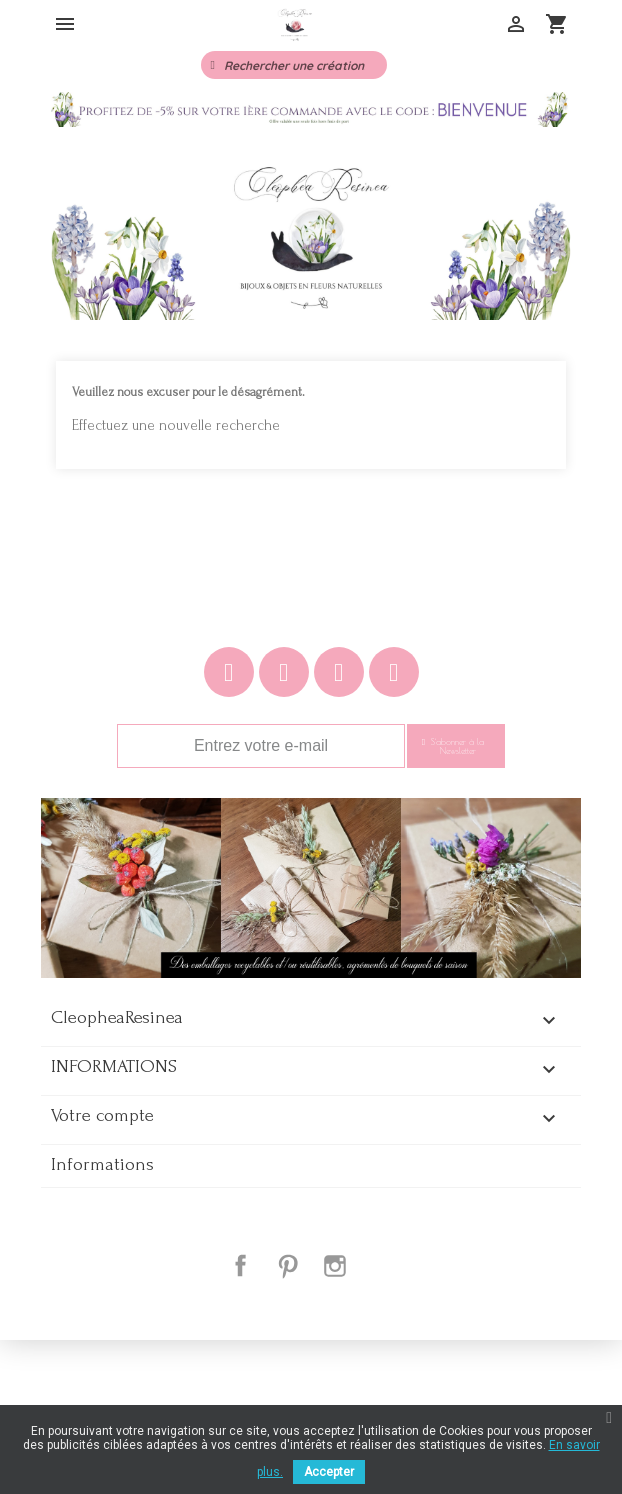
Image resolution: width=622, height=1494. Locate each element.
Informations (102, 1319)
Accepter (329, 1472)
